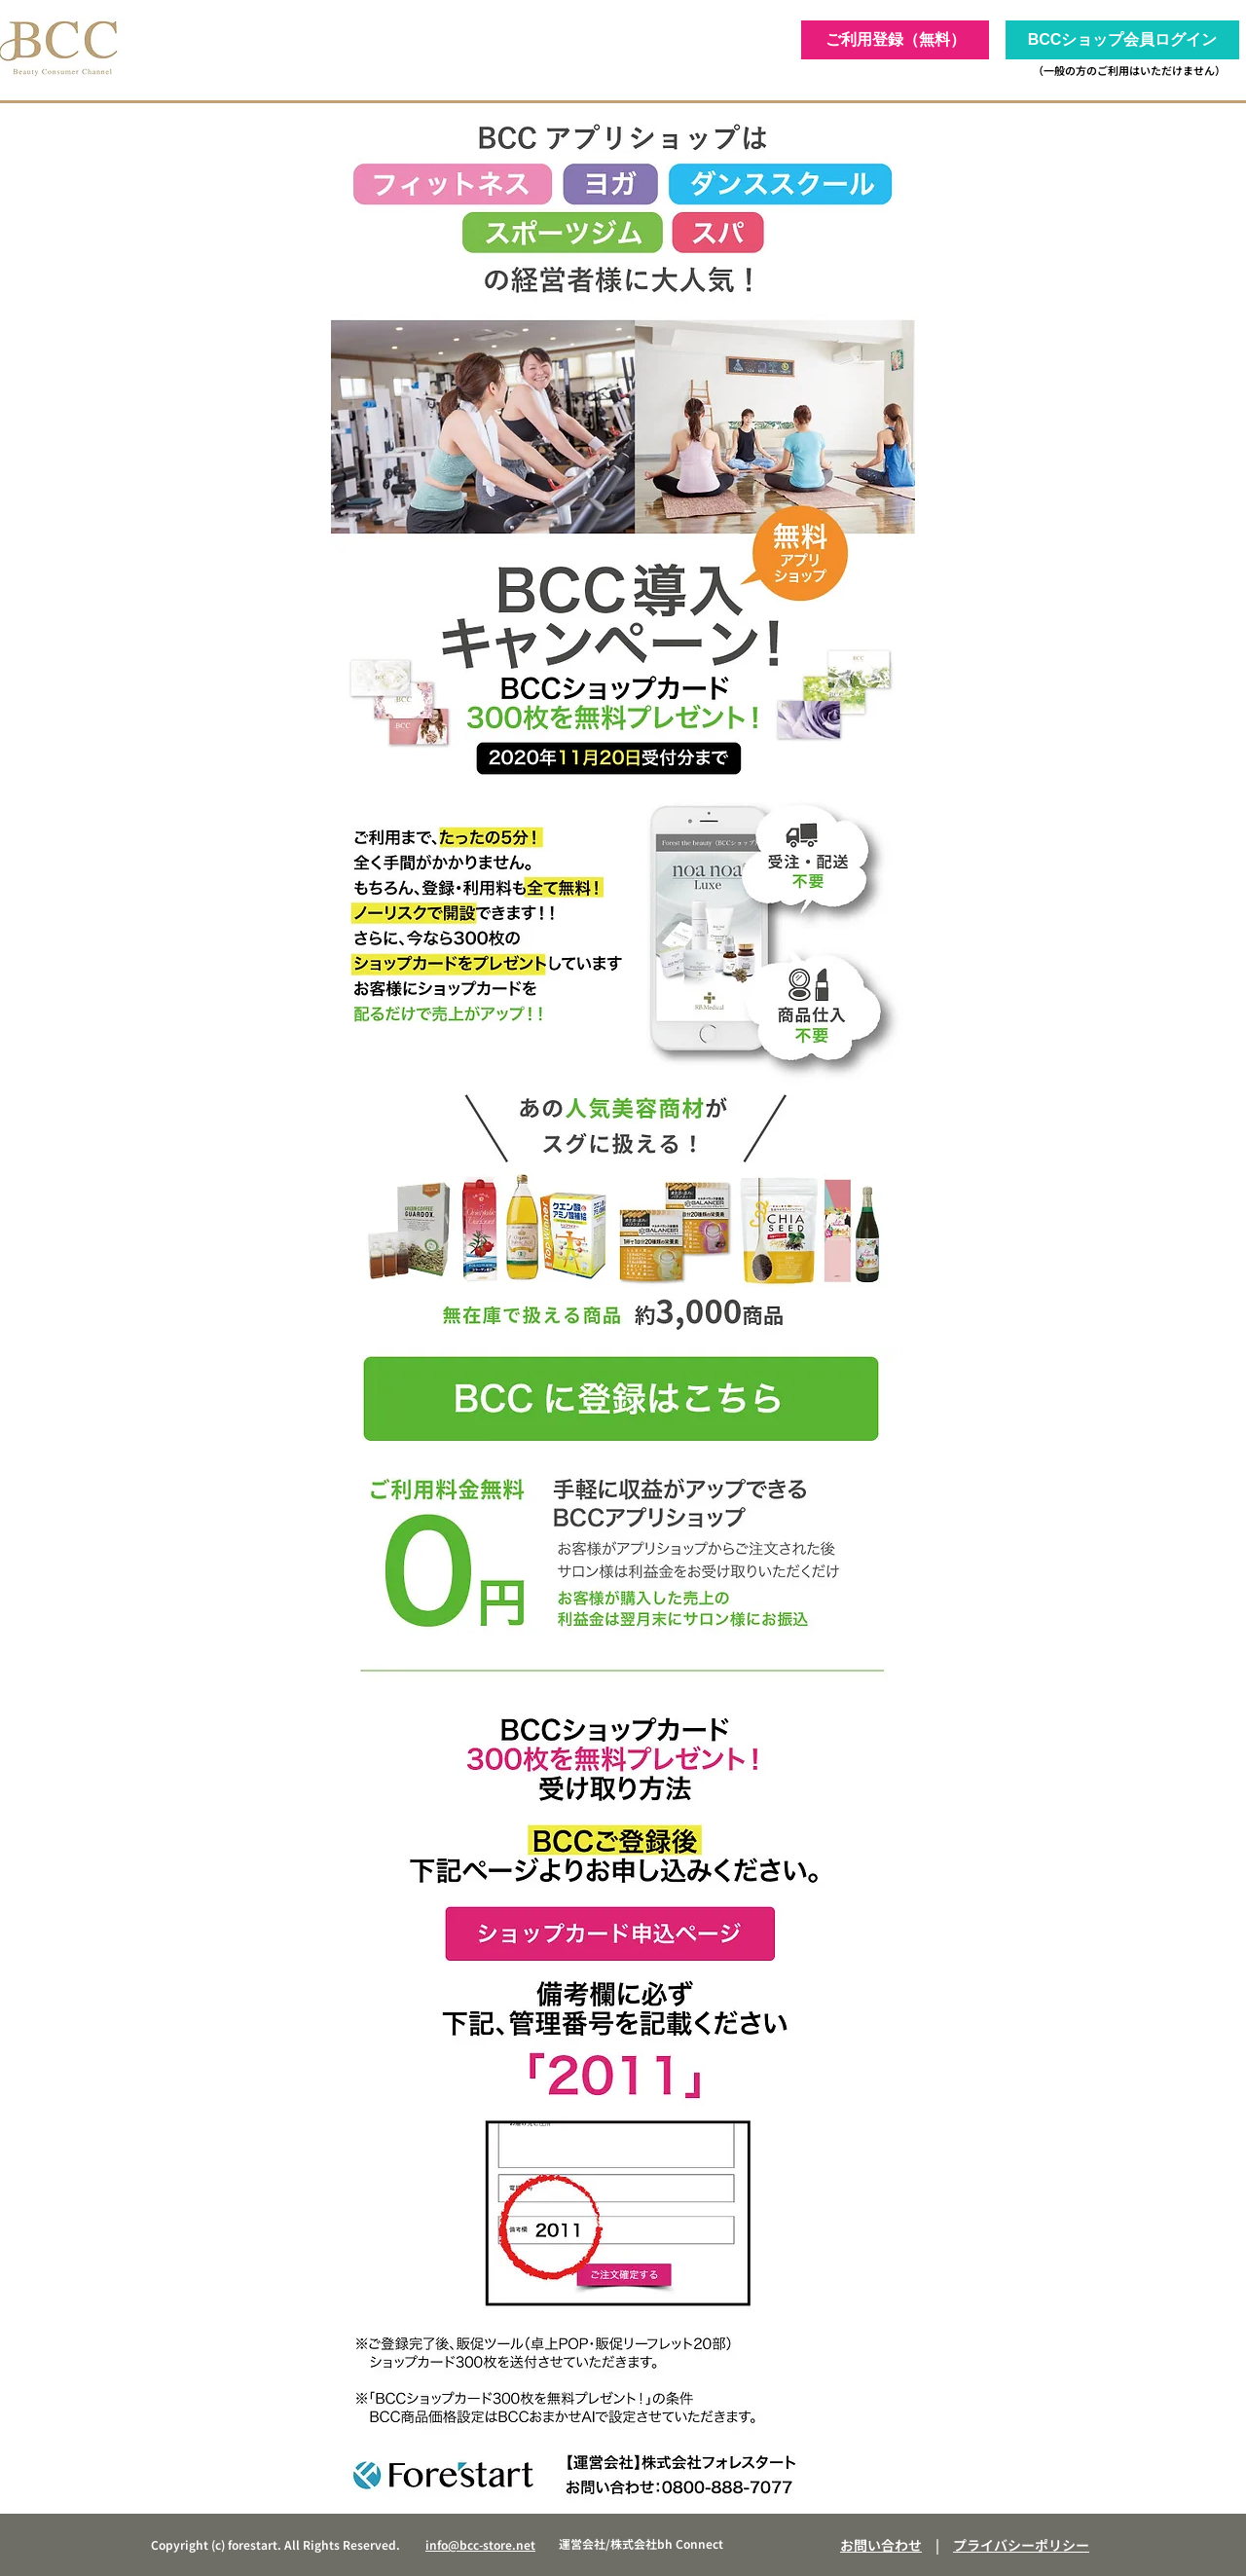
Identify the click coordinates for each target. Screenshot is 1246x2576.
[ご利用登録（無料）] (895, 39)
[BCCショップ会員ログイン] (1122, 39)
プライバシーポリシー (1021, 2545)
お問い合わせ (881, 2545)
